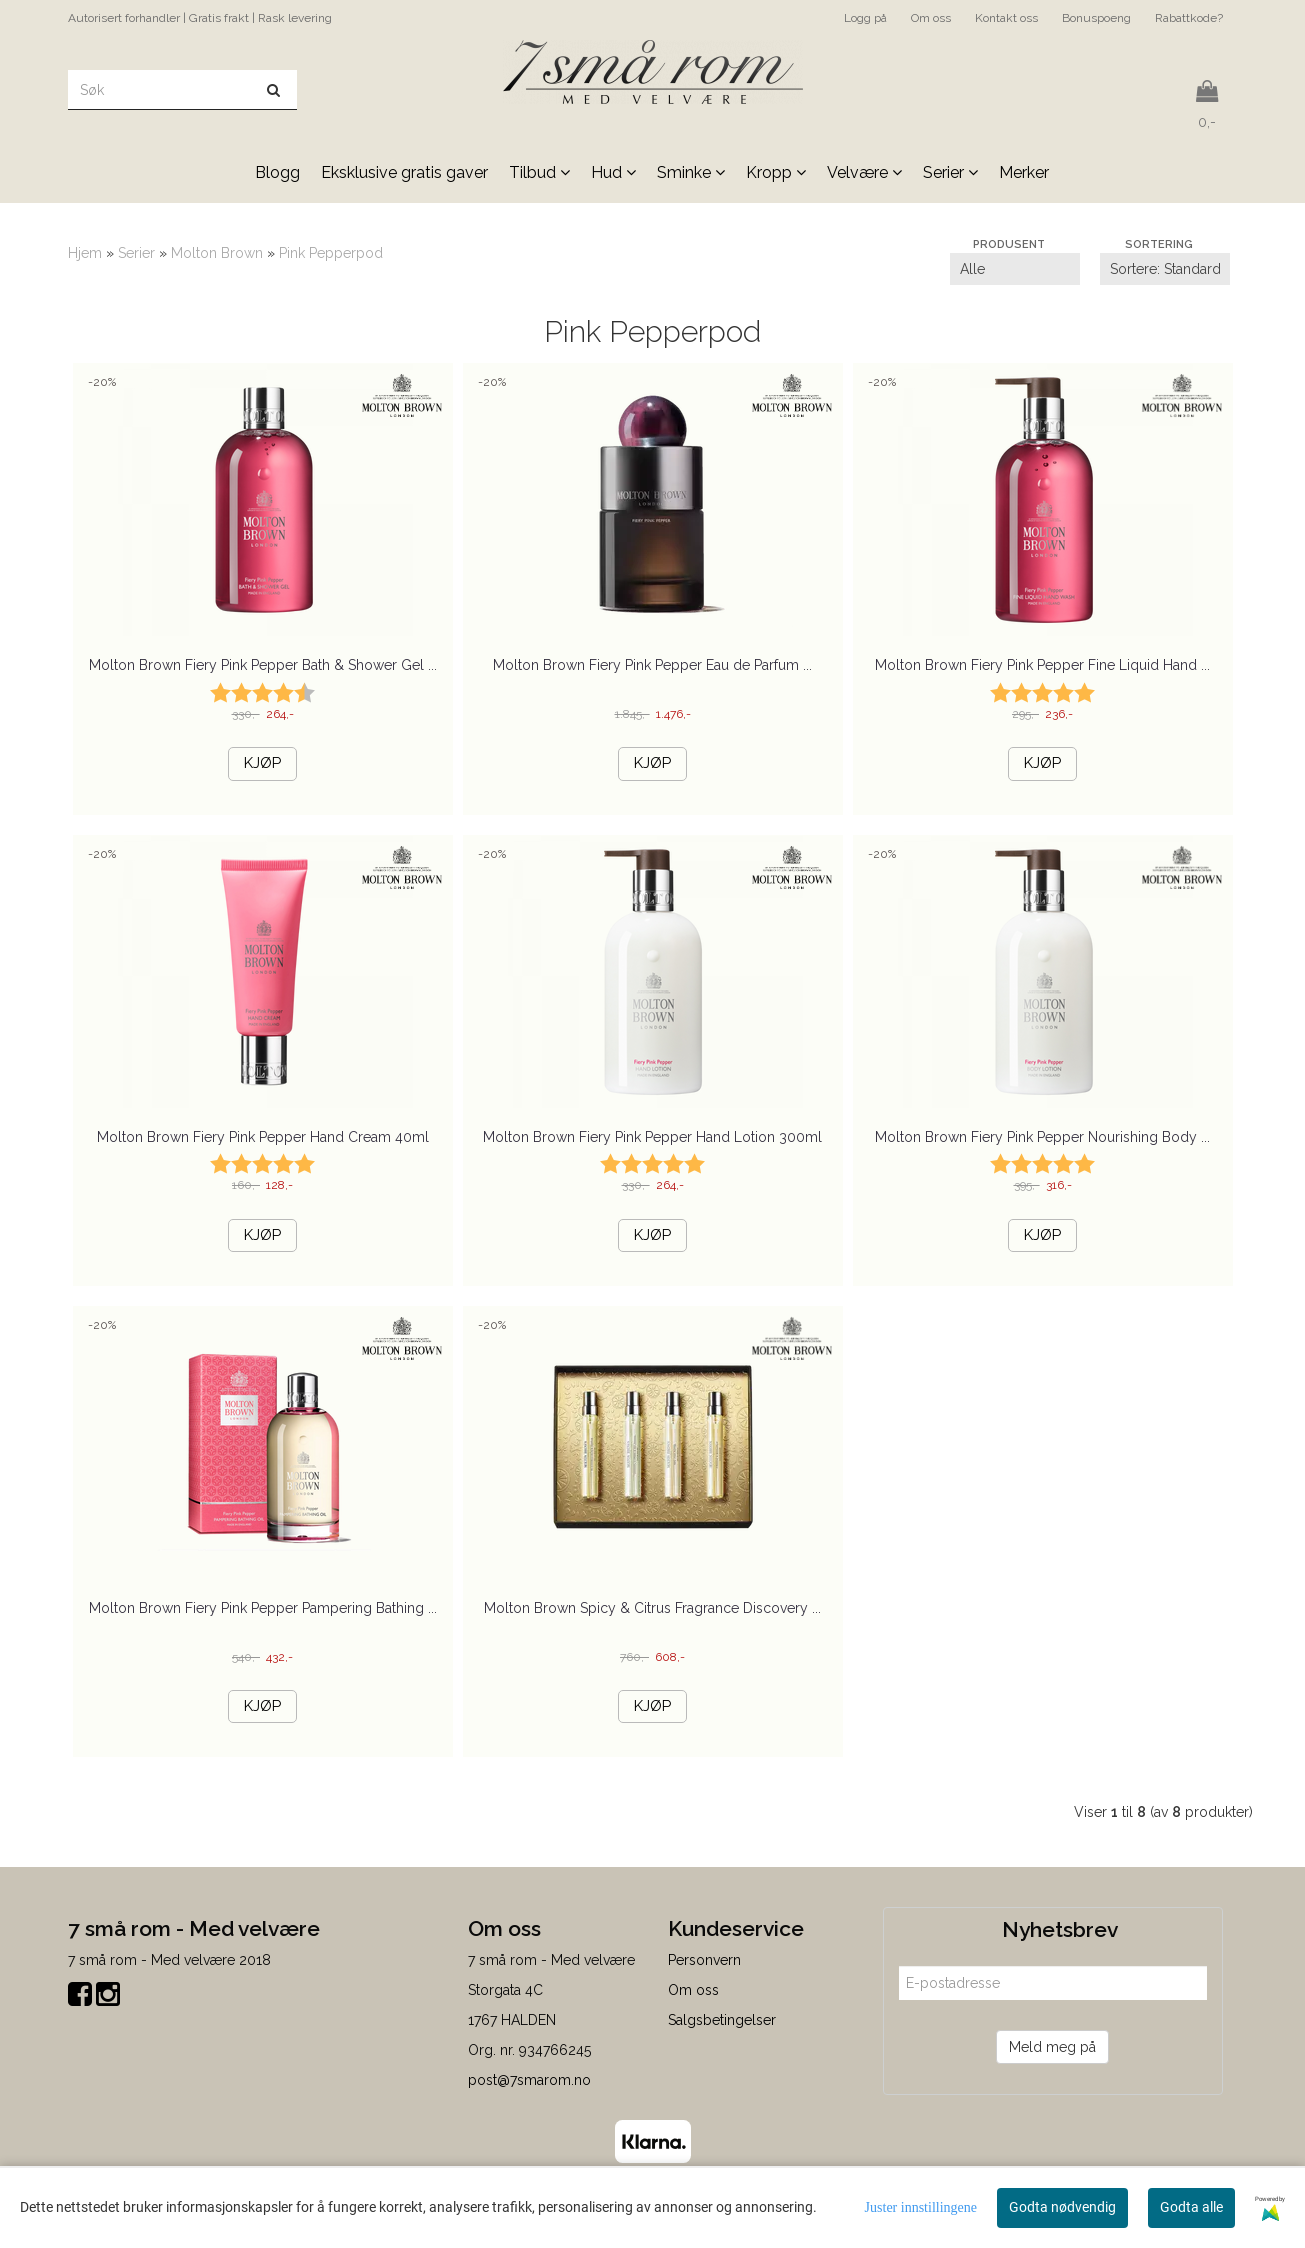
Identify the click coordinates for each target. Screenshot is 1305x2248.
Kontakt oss (1006, 18)
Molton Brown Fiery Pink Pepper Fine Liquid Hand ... (1042, 665)
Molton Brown (217, 253)
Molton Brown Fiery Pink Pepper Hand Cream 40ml (263, 1137)
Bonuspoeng (1096, 18)
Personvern (704, 1960)
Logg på (865, 18)
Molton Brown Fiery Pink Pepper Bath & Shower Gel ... (263, 665)
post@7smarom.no (529, 2080)
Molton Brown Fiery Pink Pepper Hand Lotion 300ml (652, 1137)
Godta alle (1191, 2207)
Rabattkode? (1189, 18)
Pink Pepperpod (331, 253)
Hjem (85, 253)
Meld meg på (1052, 2047)
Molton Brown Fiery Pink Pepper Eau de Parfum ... (652, 665)
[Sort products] (1165, 269)
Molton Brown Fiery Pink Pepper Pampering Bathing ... (263, 1608)
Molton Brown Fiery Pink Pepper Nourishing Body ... (1042, 1137)
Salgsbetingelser (722, 2020)
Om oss (931, 18)
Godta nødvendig (1062, 2207)
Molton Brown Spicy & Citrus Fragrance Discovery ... (652, 1608)
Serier (136, 253)
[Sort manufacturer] (1015, 269)
